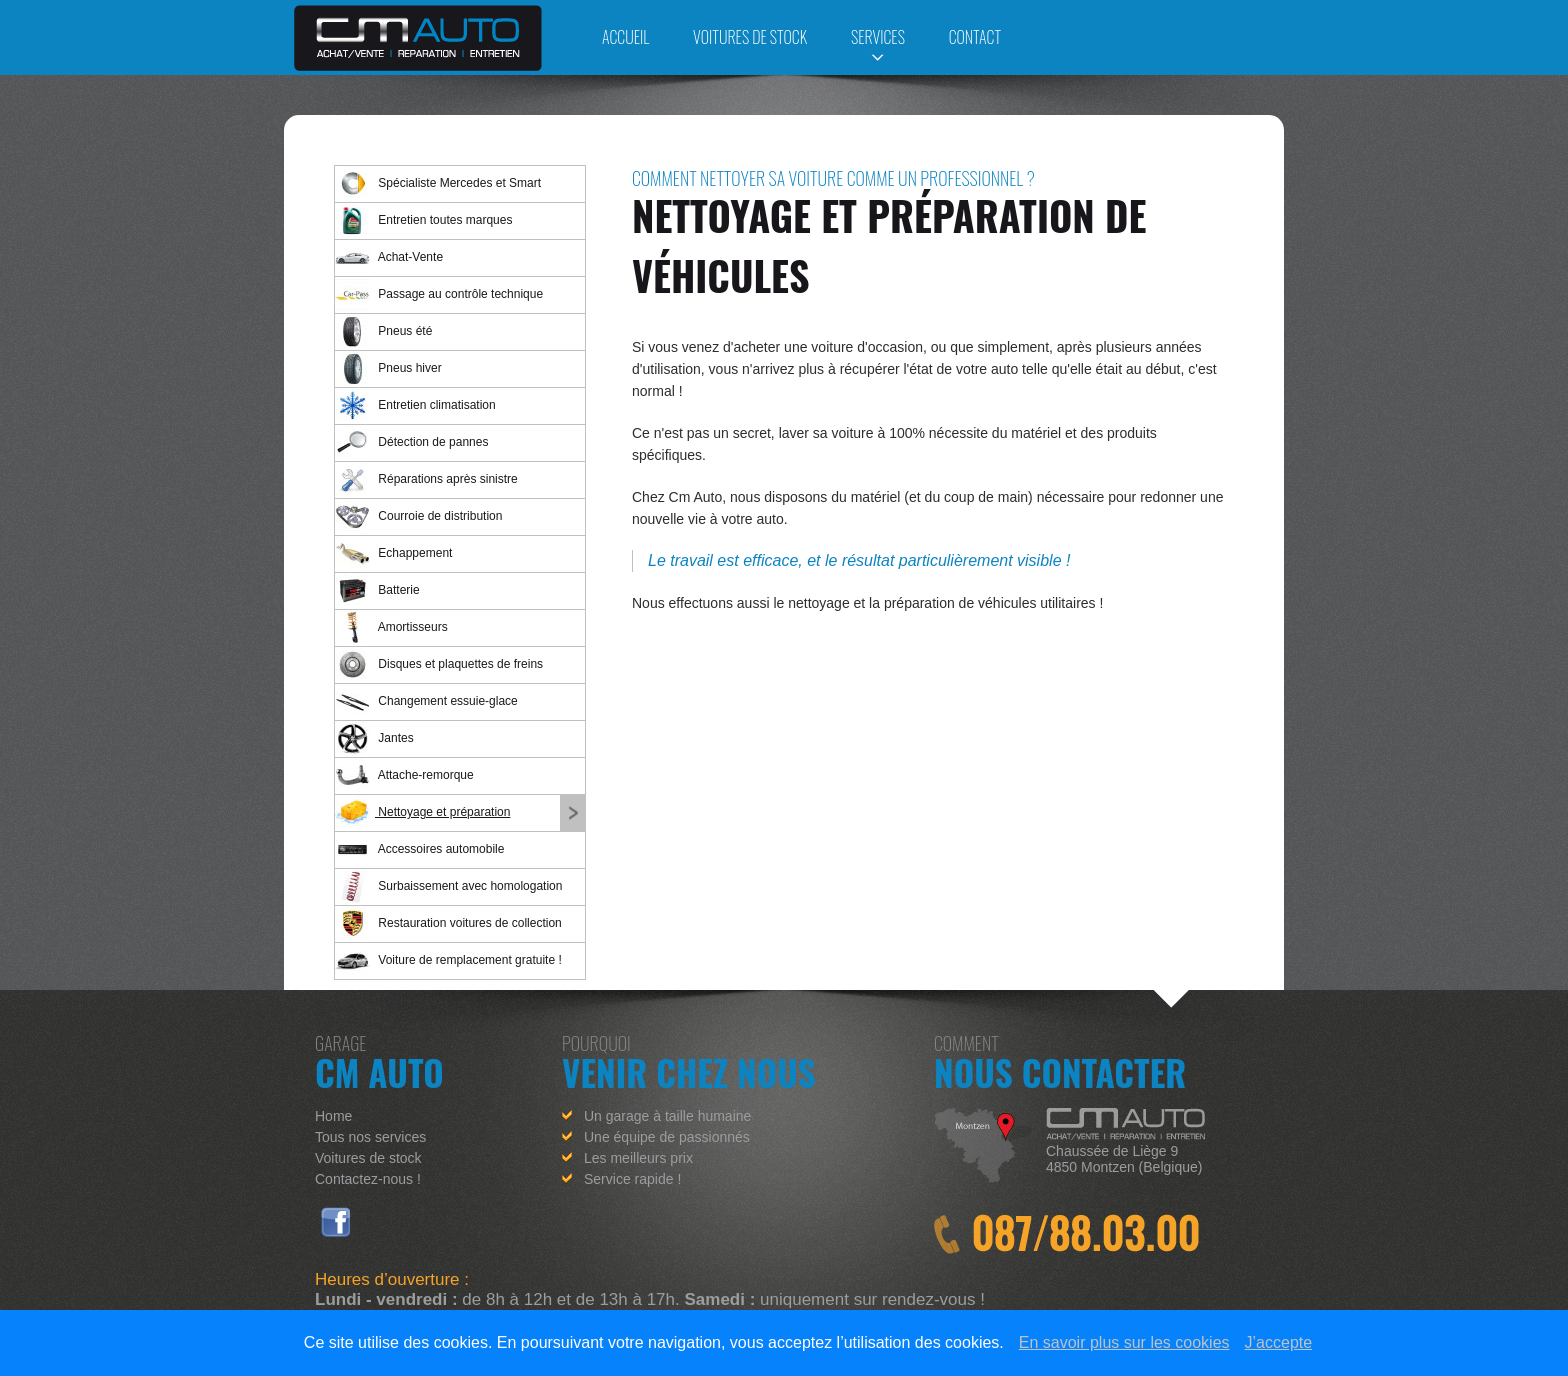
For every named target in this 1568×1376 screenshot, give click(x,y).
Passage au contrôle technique (439, 294)
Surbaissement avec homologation (448, 886)
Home (333, 1116)
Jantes (374, 738)
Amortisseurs (391, 627)
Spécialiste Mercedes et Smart (438, 183)
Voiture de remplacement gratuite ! (448, 960)
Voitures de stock (368, 1158)
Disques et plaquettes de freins (439, 664)
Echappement (393, 553)
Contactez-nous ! (368, 1179)
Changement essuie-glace (426, 701)
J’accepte (1279, 1342)
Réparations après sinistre (426, 479)
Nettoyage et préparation (422, 812)
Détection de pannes (411, 442)
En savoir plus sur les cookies (1124, 1342)
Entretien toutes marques (423, 220)
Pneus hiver (388, 368)
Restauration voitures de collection (448, 923)
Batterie (377, 590)
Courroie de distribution (418, 516)
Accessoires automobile (419, 849)
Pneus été (383, 331)
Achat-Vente (389, 257)
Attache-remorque (404, 775)
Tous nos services (370, 1137)
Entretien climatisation (415, 405)
